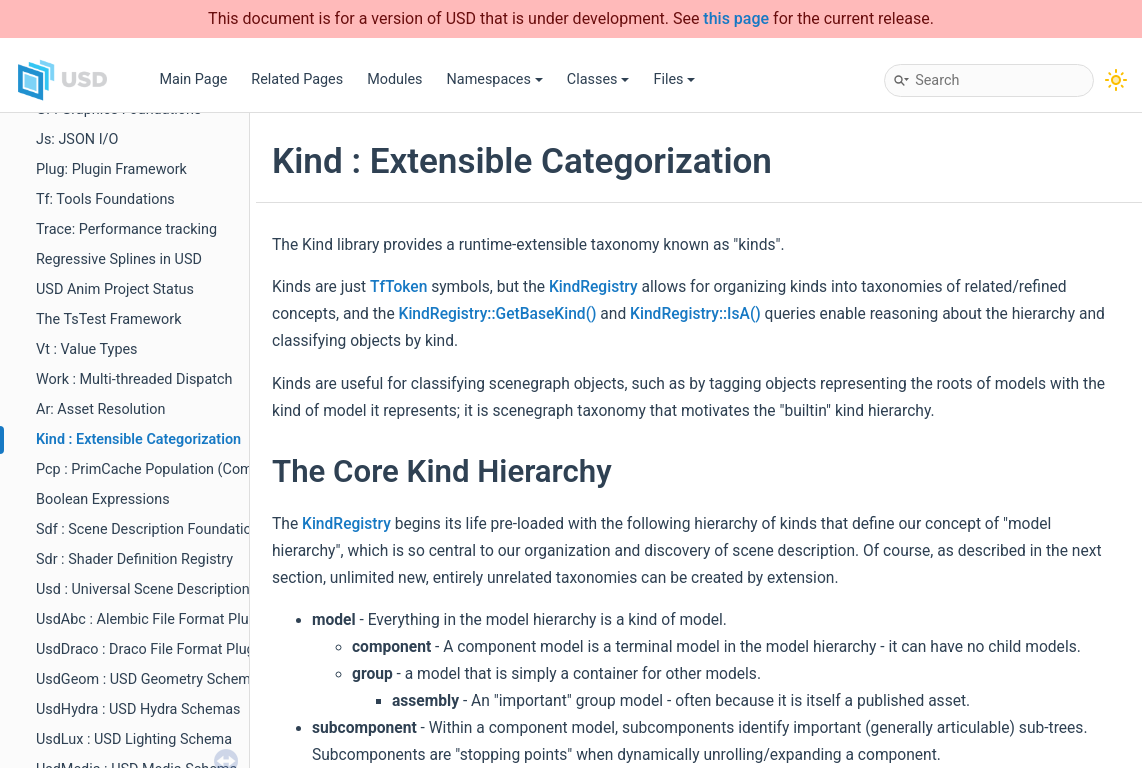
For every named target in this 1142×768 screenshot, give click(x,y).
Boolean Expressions (103, 499)
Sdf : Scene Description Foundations (151, 529)
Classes (598, 79)
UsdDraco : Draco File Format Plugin (151, 649)
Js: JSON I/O (77, 139)
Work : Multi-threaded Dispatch (134, 379)
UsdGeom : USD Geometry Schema (147, 679)
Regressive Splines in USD (119, 259)
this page (736, 18)
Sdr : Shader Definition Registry (134, 559)
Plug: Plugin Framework (111, 169)
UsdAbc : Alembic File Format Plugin (152, 619)
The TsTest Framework (109, 319)
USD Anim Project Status (115, 289)
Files (674, 79)
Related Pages (297, 79)
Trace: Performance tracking (126, 229)
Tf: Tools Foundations (105, 199)
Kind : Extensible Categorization (138, 439)
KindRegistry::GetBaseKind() (498, 314)
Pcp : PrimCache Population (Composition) (172, 469)
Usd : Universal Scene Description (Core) (164, 589)
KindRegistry (593, 287)
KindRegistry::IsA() (695, 314)
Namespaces (495, 79)
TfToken (398, 287)
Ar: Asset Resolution (100, 409)
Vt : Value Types (87, 349)
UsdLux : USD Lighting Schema (134, 739)
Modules (394, 79)
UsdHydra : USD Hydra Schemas (138, 709)
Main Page (193, 79)
